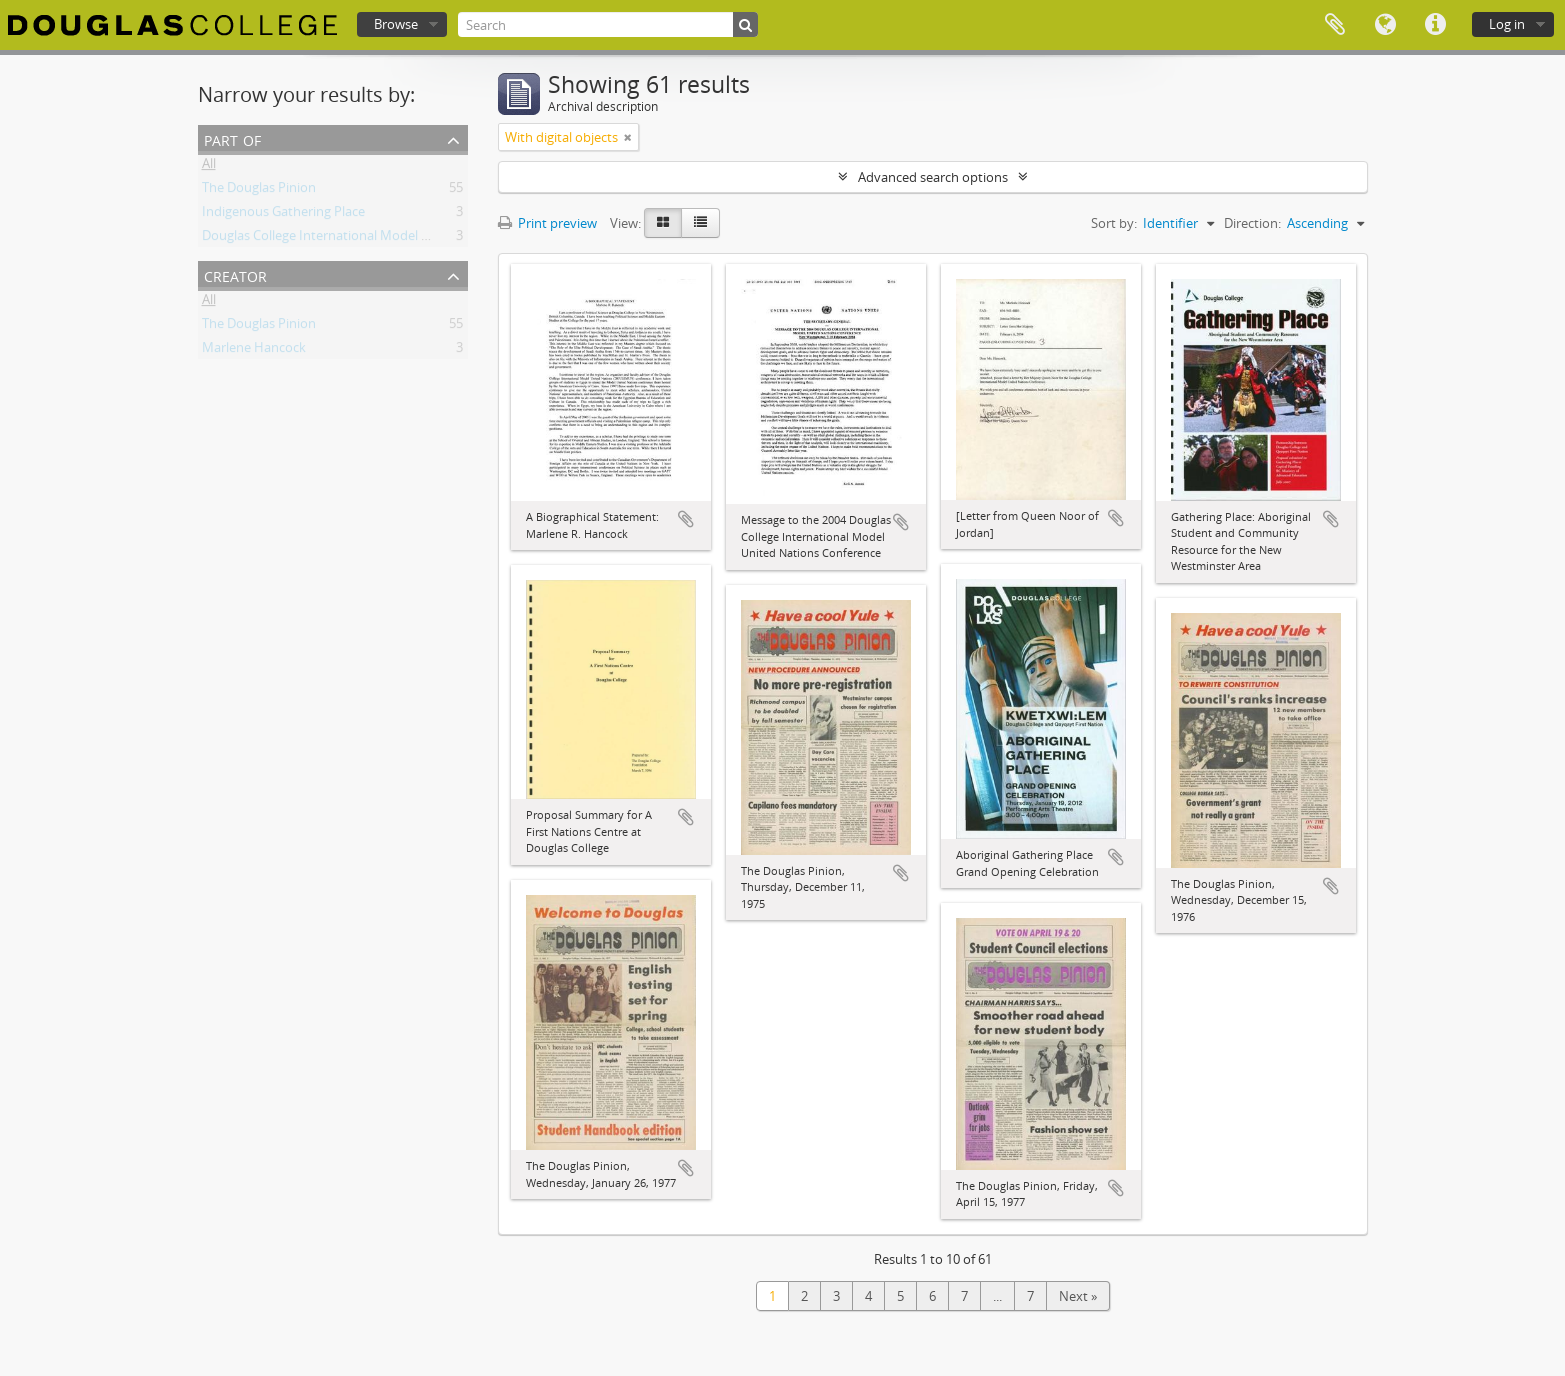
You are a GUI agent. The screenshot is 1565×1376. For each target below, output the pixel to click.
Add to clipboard (686, 519)
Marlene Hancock (254, 351)
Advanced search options (933, 177)
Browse (396, 24)
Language (1385, 25)
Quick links (1435, 25)
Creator (235, 274)
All (209, 167)
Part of (232, 138)
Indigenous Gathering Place (283, 215)
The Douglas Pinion (259, 191)
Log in (1507, 24)
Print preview (547, 223)
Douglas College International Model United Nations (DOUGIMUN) (398, 239)
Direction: (1252, 223)
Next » (1078, 1296)
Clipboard (1335, 25)
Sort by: (1114, 223)
